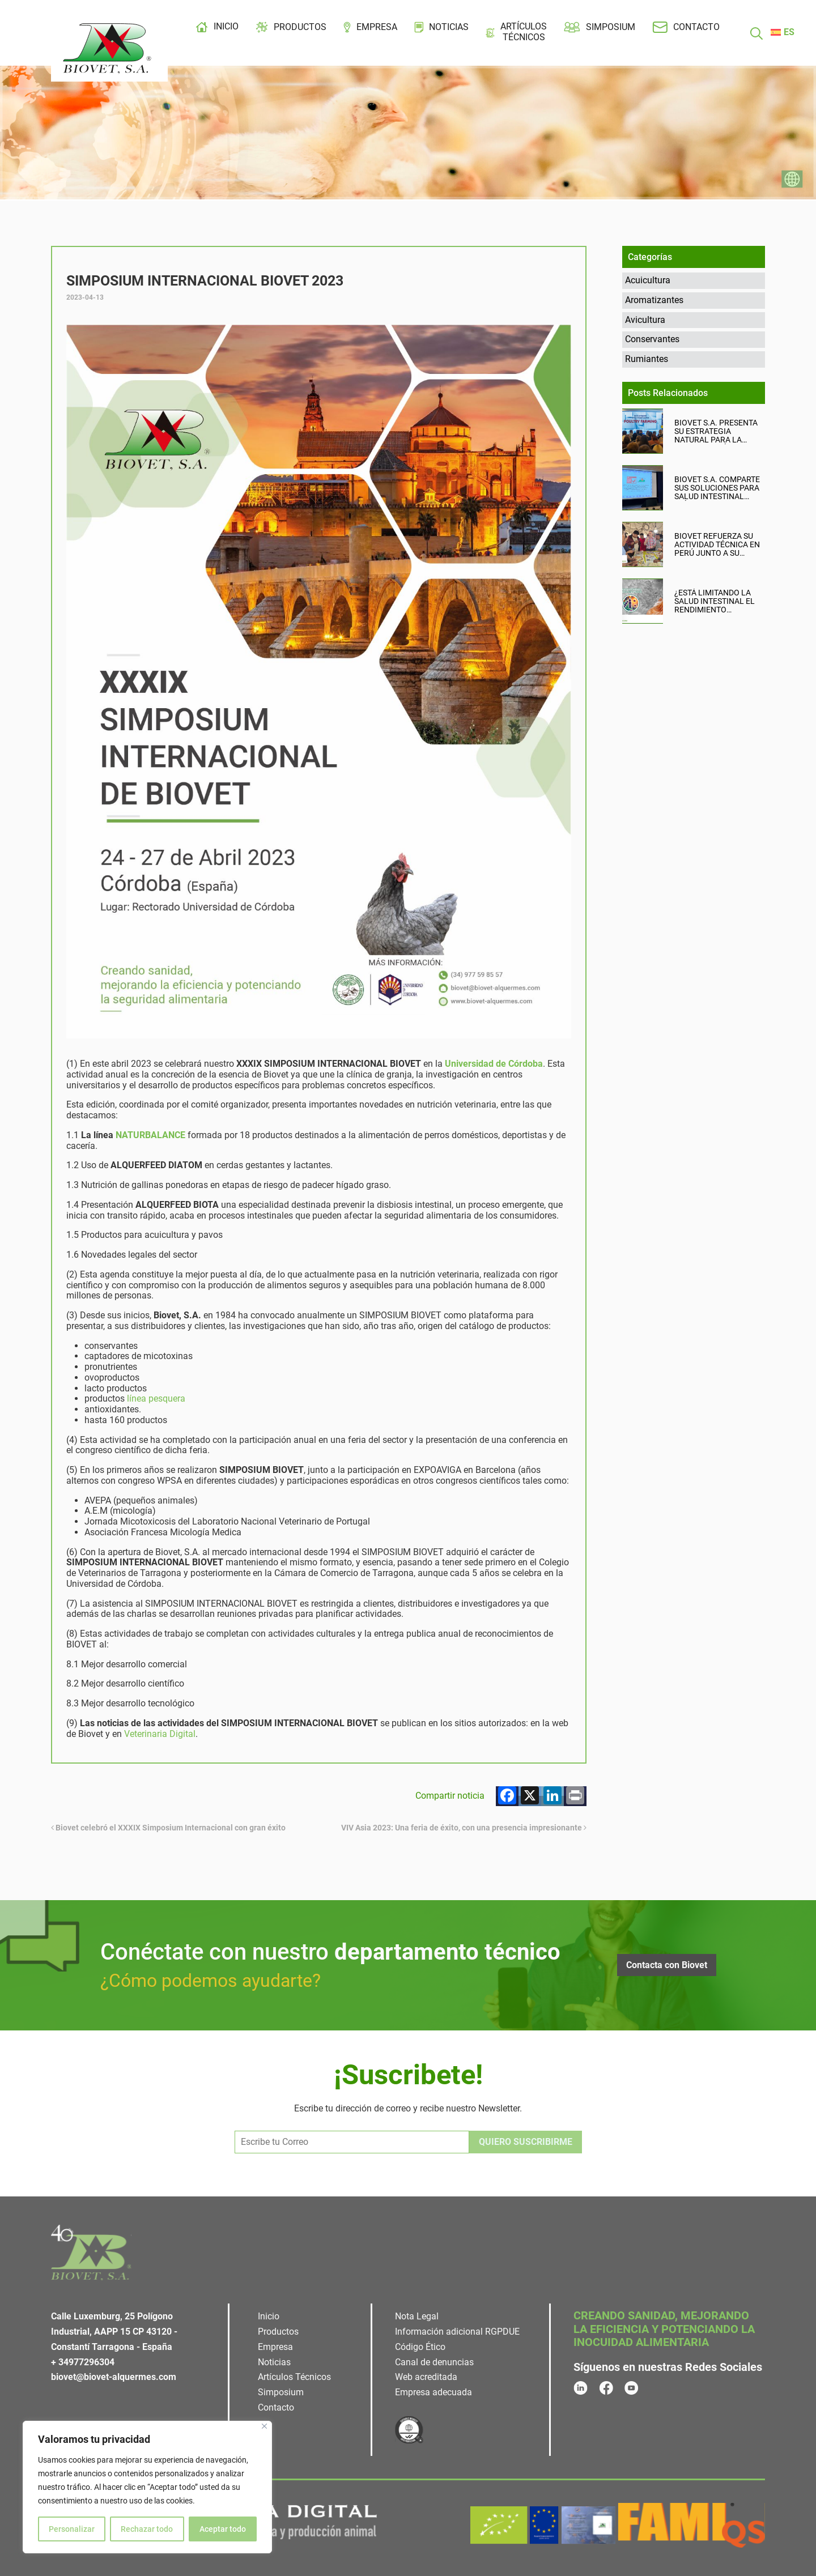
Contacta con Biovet (666, 1965)
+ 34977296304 (82, 2362)
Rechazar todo (147, 2529)
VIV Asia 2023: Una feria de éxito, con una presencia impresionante (463, 1827)
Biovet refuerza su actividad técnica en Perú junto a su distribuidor (717, 544)
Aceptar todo (222, 2529)
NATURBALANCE (150, 1135)
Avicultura (645, 319)
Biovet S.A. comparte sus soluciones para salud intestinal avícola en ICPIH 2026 (717, 488)
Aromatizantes (654, 300)
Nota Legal (417, 2316)
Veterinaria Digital (160, 1733)
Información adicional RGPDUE (457, 2331)
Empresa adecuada (433, 2392)
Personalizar (72, 2529)
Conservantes (652, 339)
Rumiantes (646, 359)
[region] (147, 2487)
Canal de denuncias (434, 2362)
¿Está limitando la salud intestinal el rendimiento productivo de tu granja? (714, 601)
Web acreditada (426, 2376)
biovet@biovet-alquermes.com (113, 2376)
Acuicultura (647, 280)
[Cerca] (264, 2426)
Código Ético (420, 2346)
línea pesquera (156, 1398)
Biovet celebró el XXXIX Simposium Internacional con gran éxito (168, 1827)
